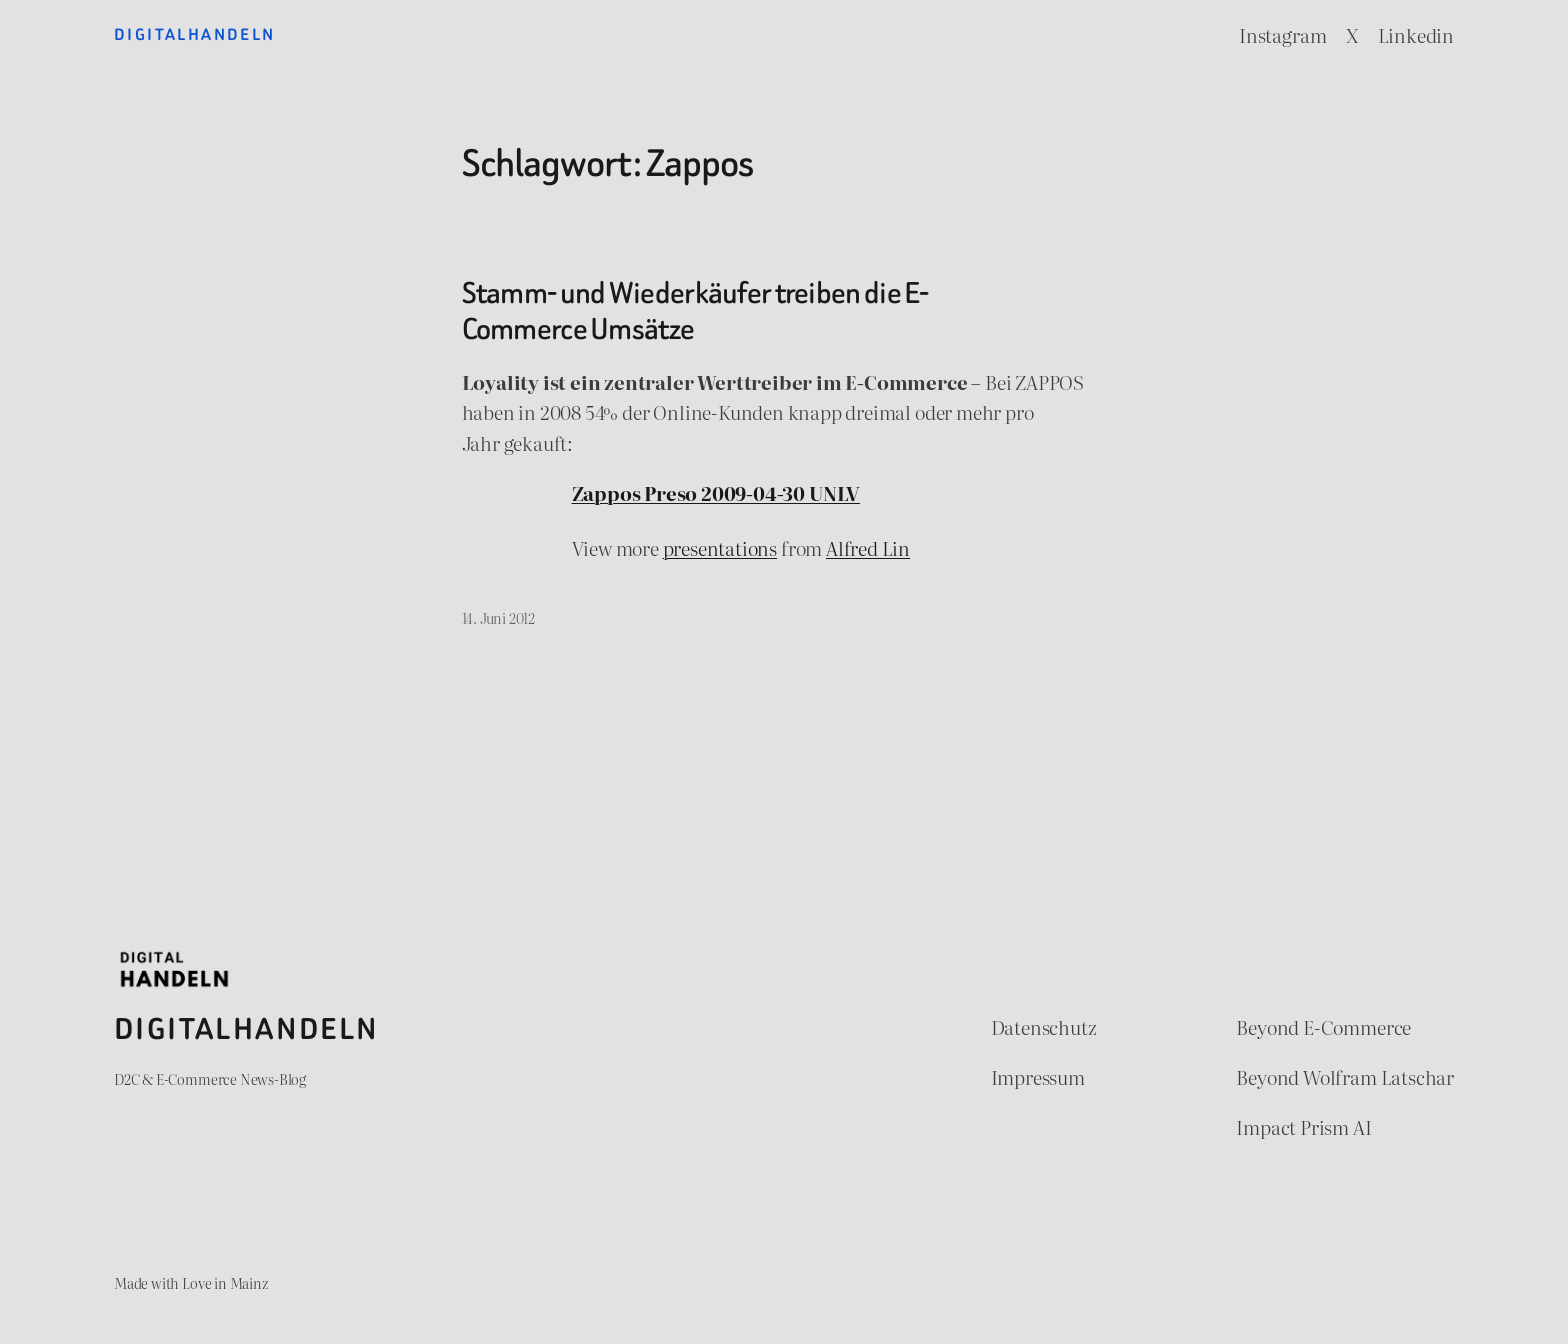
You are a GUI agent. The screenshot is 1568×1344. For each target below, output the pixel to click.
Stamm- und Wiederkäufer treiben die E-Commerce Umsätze (695, 312)
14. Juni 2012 (499, 617)
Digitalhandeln (195, 34)
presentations (720, 547)
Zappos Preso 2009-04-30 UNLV (716, 492)
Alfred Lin (868, 547)
